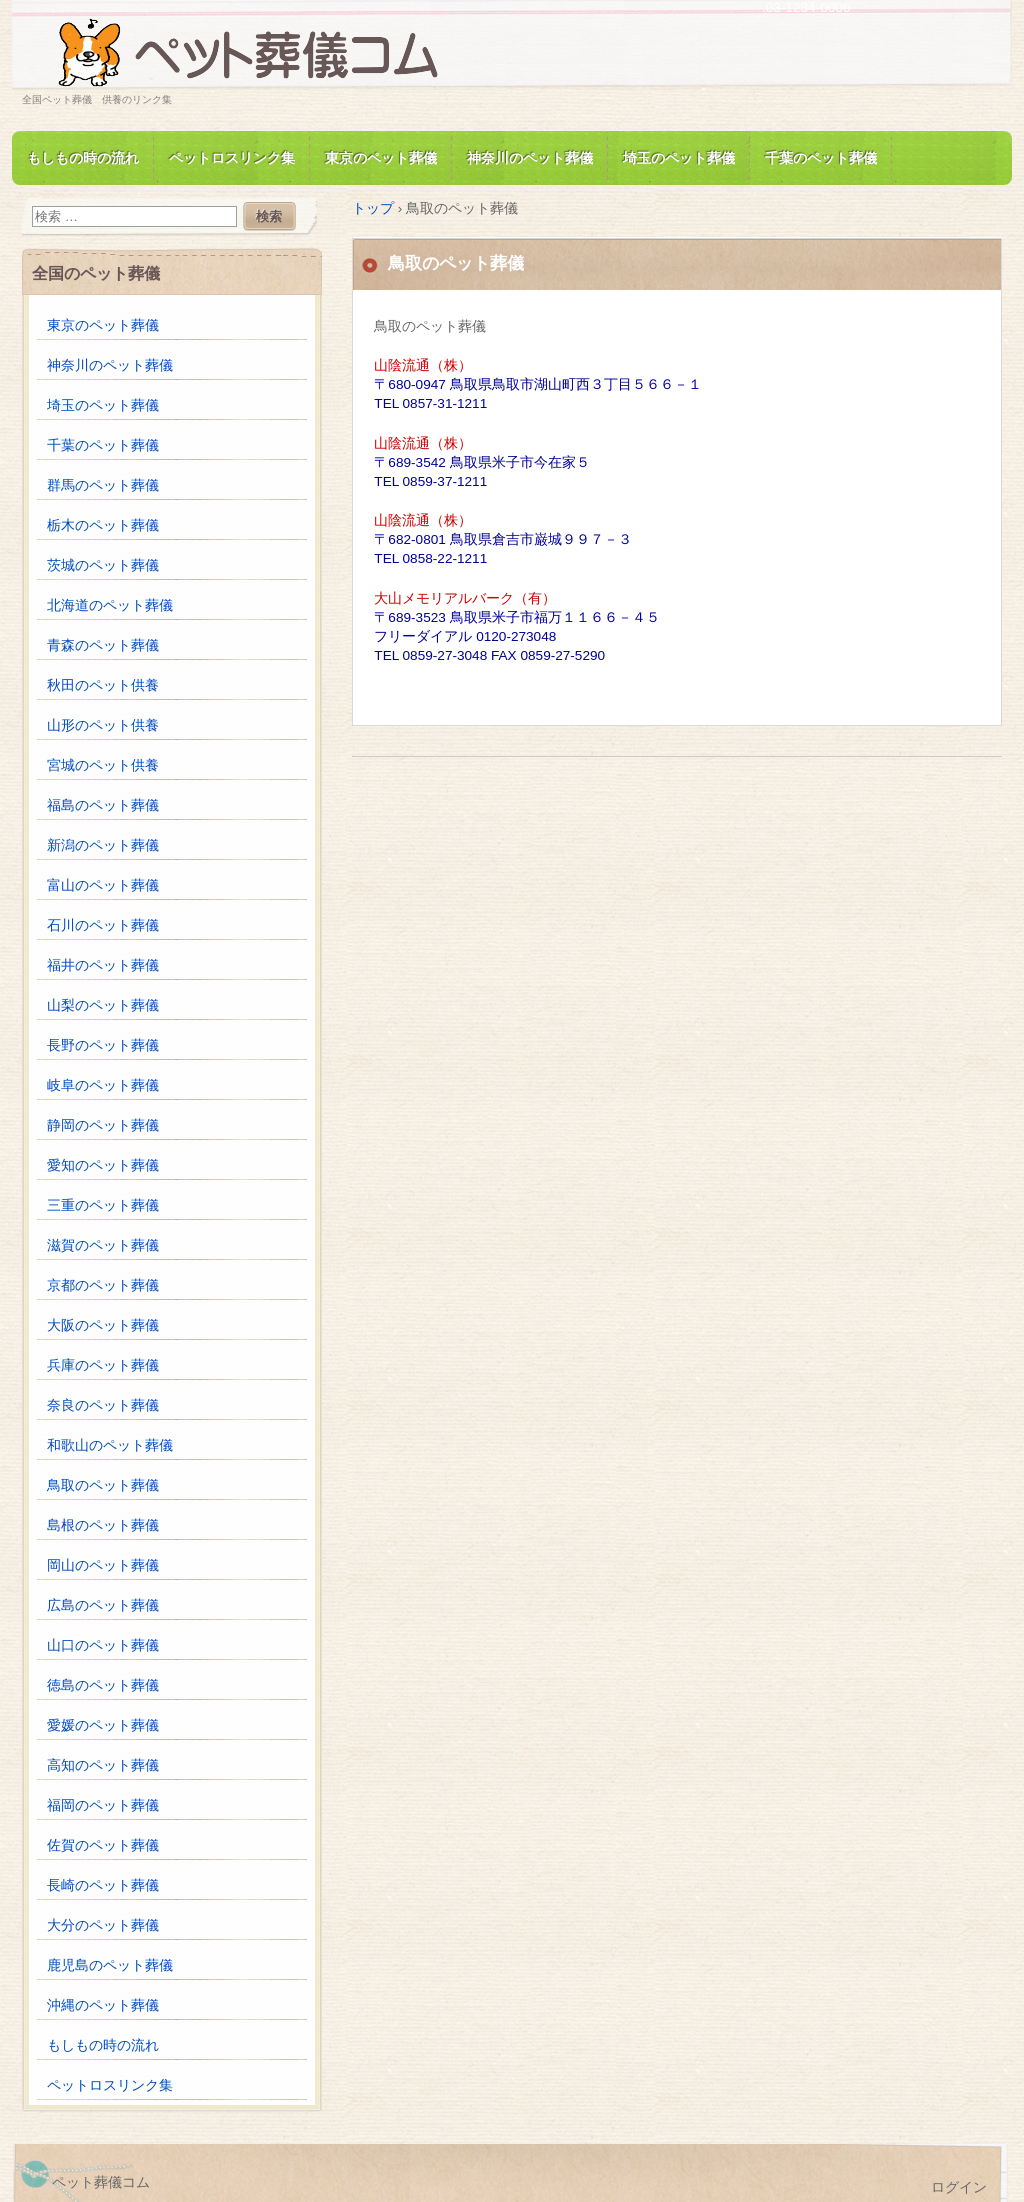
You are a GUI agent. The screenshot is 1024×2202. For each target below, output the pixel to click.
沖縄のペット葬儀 (103, 2005)
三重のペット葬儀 (103, 1205)
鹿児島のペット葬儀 (110, 1965)
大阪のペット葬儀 (103, 1325)
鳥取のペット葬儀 (103, 1485)
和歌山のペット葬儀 (110, 1445)
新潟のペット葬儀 (103, 845)
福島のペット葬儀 (103, 805)
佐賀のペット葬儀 (103, 1845)
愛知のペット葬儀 (103, 1165)
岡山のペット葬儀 (103, 1565)
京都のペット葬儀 (103, 1285)
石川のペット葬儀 (103, 925)
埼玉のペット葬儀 (679, 158)
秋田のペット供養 (103, 685)
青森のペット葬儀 (103, 645)
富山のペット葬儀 (103, 885)
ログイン (959, 2187)
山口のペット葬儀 (103, 1645)
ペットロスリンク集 (232, 158)
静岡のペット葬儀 (103, 1125)
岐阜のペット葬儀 (103, 1085)
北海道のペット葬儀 (110, 605)
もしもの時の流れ (83, 158)
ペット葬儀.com (252, 53)
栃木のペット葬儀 (103, 525)
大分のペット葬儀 (103, 1925)
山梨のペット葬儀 (103, 1005)
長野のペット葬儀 (103, 1045)
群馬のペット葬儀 (103, 485)
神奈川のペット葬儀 (530, 158)
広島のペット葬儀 (103, 1605)
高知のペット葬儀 (103, 1765)
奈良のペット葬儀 (103, 1405)
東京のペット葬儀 (381, 158)
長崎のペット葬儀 (103, 1885)
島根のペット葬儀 (103, 1525)
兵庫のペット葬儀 (103, 1365)
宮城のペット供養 (103, 765)
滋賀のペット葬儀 (103, 1245)
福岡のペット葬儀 (103, 1805)
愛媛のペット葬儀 (103, 1725)
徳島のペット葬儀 (103, 1685)
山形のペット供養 (103, 725)
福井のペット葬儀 (103, 965)
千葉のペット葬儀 (821, 158)
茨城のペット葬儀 (103, 565)
